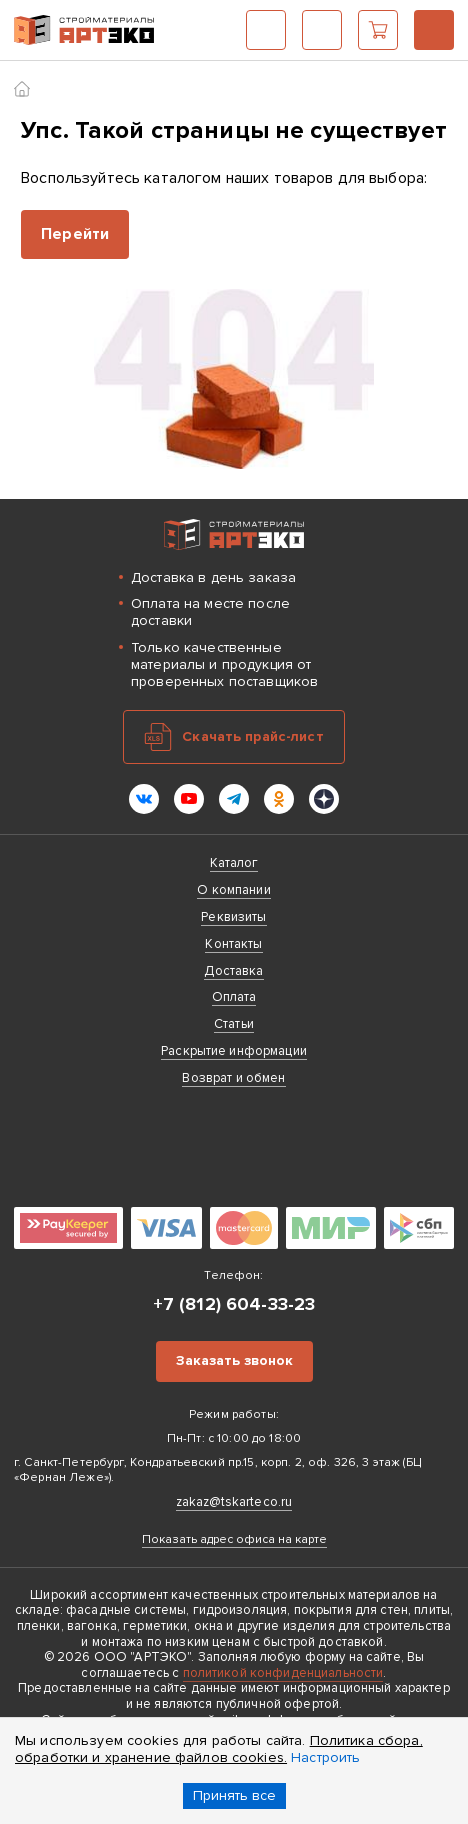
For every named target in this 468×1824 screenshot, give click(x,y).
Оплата (234, 997)
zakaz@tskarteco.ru (234, 1502)
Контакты (233, 944)
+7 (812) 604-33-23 (434, 30)
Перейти (75, 234)
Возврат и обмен (233, 1078)
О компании (233, 890)
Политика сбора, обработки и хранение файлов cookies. (219, 1749)
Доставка (233, 971)
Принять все (234, 1795)
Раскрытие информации (234, 1051)
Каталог (266, 30)
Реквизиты (233, 917)
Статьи (234, 1024)
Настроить (325, 1757)
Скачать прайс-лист (253, 736)
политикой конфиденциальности (283, 1673)
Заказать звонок (234, 1360)
